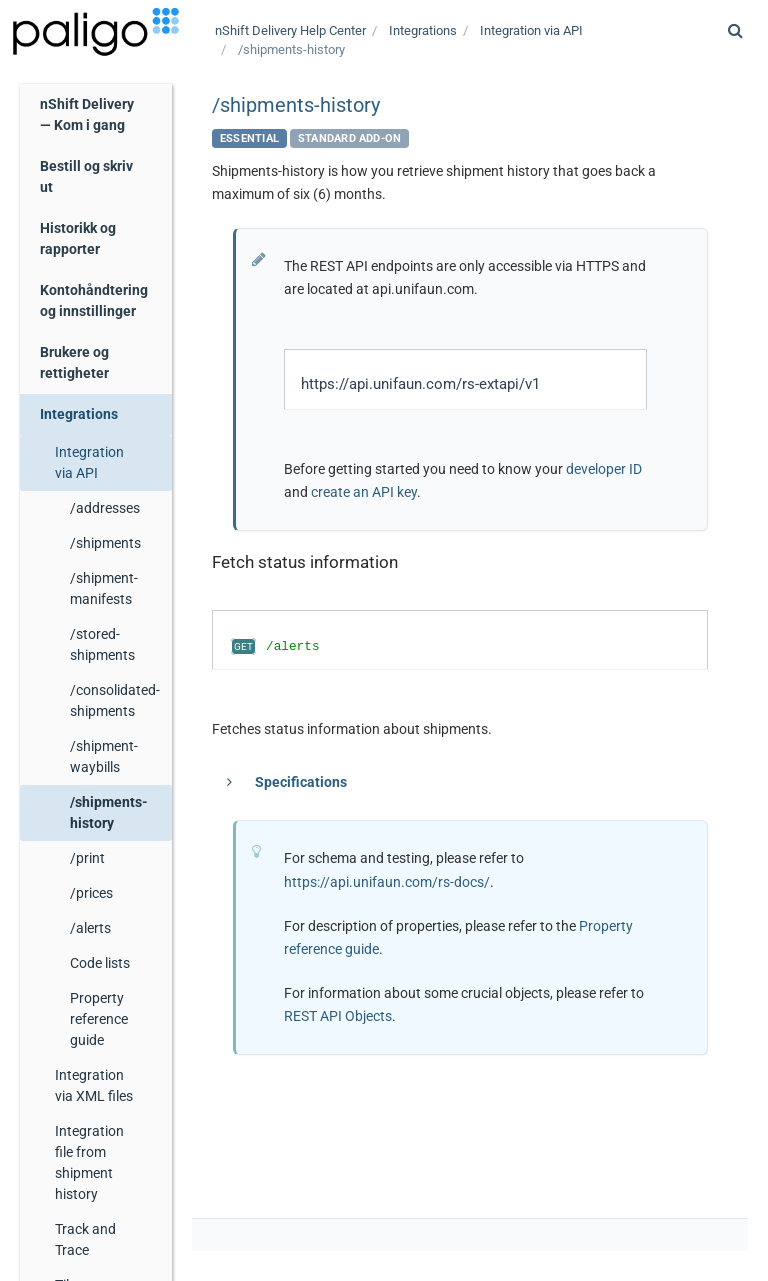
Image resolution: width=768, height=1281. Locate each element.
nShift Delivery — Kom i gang (87, 114)
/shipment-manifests (104, 588)
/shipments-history (109, 812)
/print (87, 858)
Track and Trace (85, 1239)
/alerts (90, 928)
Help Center (290, 30)
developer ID (604, 469)
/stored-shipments (102, 644)
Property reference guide (99, 1019)
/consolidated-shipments (115, 700)
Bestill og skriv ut (86, 176)
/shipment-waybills (104, 756)
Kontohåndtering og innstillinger (94, 300)
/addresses (105, 508)
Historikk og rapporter (78, 238)
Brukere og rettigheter (74, 362)
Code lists (100, 963)
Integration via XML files (94, 1085)
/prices (91, 893)
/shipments (105, 543)
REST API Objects (338, 1016)
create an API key (364, 492)
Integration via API (89, 462)
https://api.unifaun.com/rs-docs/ (387, 882)
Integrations (79, 414)
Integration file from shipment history (89, 1162)
